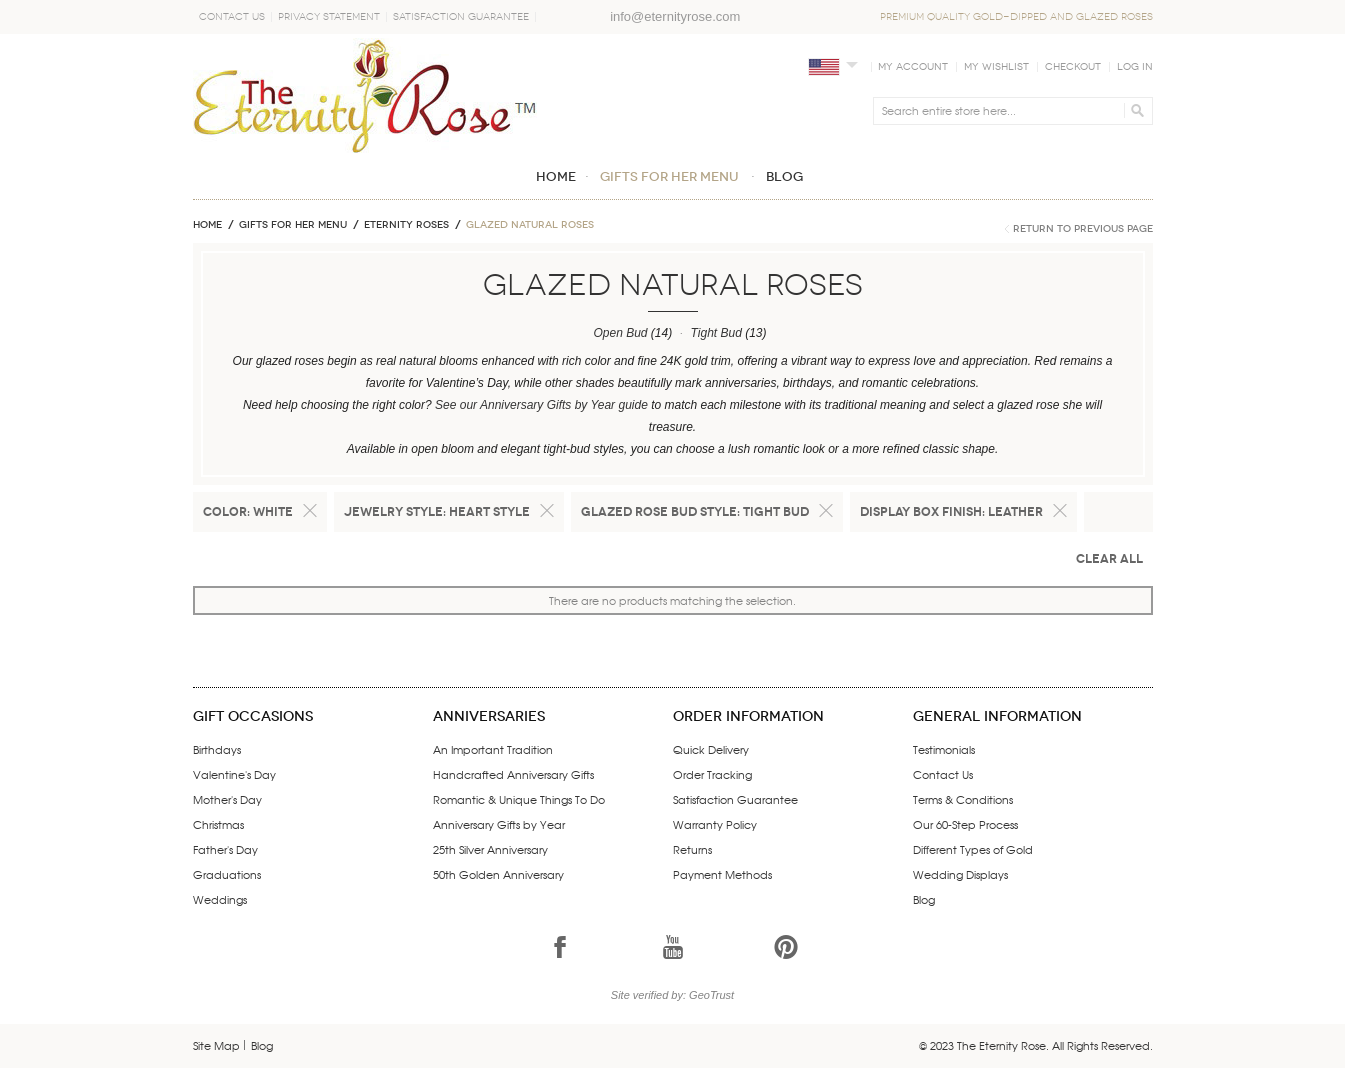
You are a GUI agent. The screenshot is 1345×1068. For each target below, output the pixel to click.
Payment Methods (722, 874)
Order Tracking (712, 774)
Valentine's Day (234, 774)
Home (207, 225)
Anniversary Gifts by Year (499, 824)
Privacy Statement (329, 17)
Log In (1135, 67)
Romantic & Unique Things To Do (519, 799)
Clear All (1109, 558)
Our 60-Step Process (965, 824)
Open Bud (620, 333)
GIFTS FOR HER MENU (293, 225)
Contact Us (232, 17)
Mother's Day (227, 799)
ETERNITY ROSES (406, 225)
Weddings (220, 899)
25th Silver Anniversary (490, 849)
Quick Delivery (711, 749)
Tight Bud (716, 333)
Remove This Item (310, 511)
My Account (913, 67)
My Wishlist (996, 67)
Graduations (227, 874)
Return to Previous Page (1083, 229)
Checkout (1073, 67)
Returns (692, 849)
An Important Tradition (493, 749)
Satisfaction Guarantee (461, 17)
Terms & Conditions (963, 799)
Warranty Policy (715, 824)
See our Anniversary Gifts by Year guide (541, 405)
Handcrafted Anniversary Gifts (513, 774)
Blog (924, 899)
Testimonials (944, 749)
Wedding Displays (960, 874)
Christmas (218, 824)
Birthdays (217, 749)
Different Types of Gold (973, 849)
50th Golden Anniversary (498, 874)
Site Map (216, 1045)
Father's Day (225, 849)
